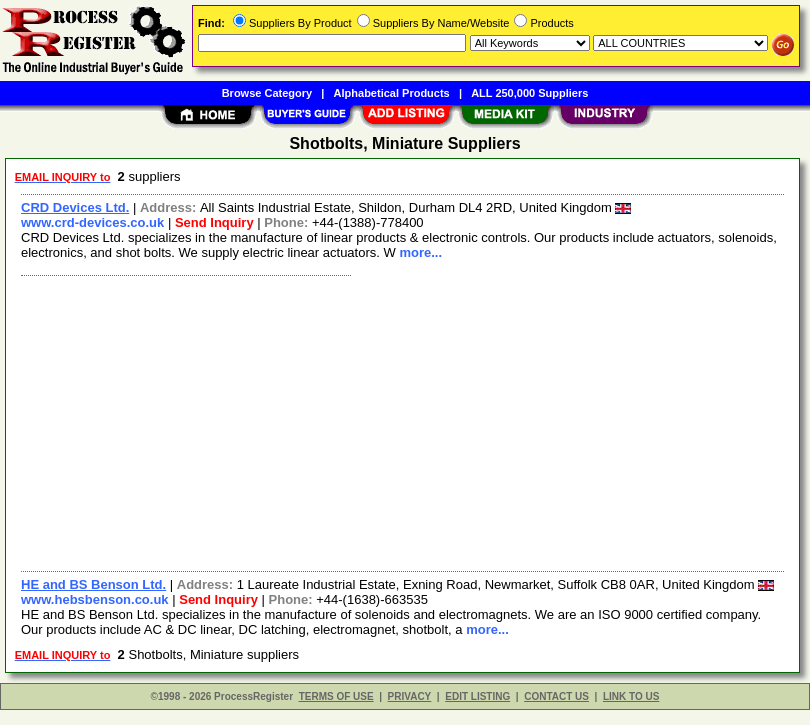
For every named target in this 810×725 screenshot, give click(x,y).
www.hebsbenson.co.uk (95, 599)
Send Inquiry (214, 222)
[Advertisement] (398, 421)
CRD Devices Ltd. (75, 207)
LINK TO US (631, 696)
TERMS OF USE (336, 696)
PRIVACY (410, 696)
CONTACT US (556, 696)
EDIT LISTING (477, 696)
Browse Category (267, 93)
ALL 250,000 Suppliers (529, 93)
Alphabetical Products (392, 93)
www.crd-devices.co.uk (92, 222)
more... (420, 252)
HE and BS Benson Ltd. (93, 584)
